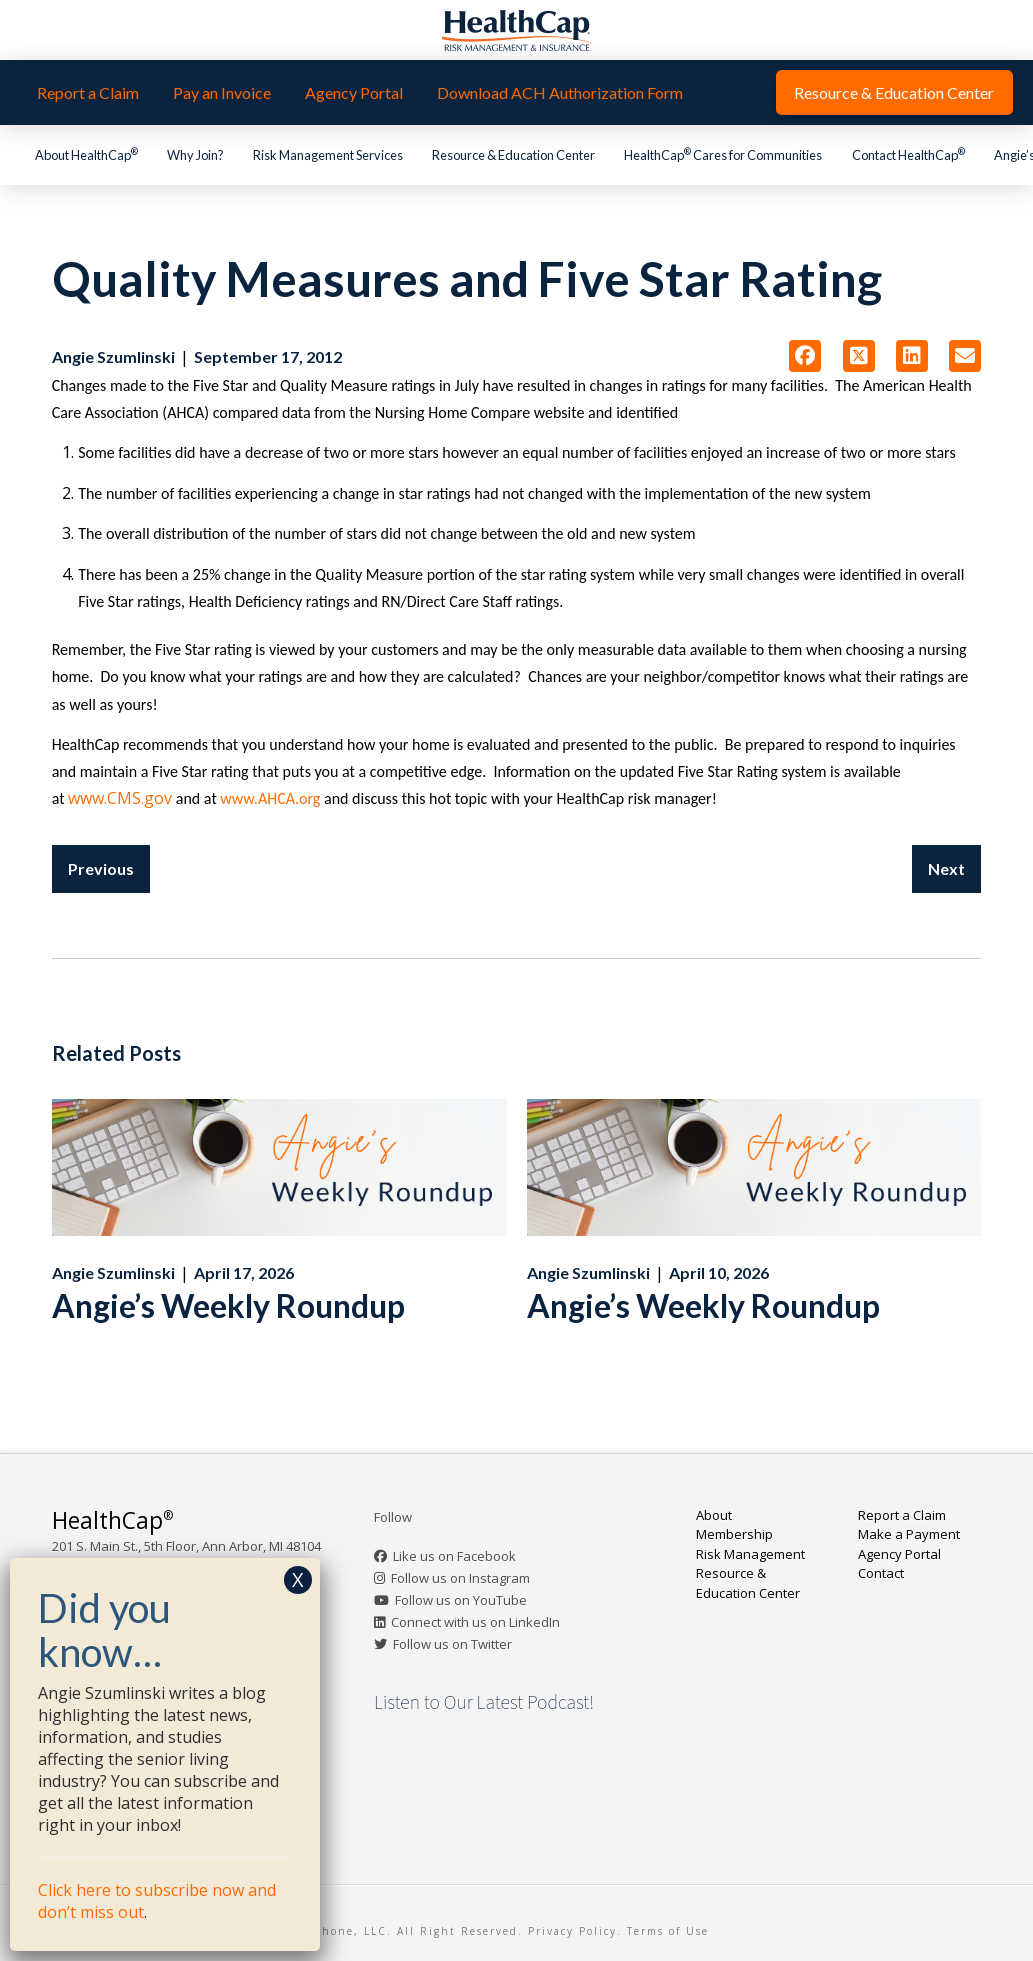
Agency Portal (899, 1554)
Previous (101, 868)
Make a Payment (909, 1534)
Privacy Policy (572, 1931)
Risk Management (750, 1554)
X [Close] (298, 1579)
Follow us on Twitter (452, 1644)
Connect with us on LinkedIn (475, 1622)
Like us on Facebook (454, 1556)
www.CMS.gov (120, 798)
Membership (734, 1534)
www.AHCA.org (272, 798)
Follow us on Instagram (460, 1578)
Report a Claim (902, 1515)
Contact (881, 1573)
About (714, 1515)
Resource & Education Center (748, 1583)
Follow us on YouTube (461, 1600)
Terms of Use (668, 1931)
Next (946, 868)
